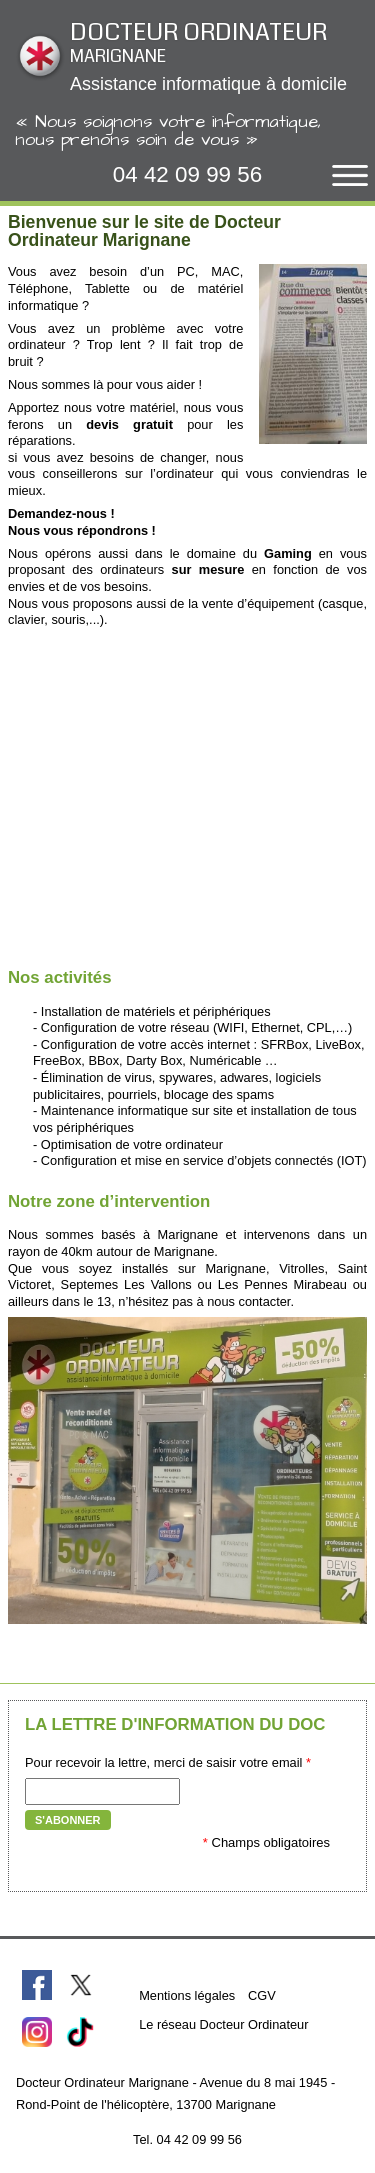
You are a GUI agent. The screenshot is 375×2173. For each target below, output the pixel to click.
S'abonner (68, 1820)
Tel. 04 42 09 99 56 (187, 2139)
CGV (262, 1995)
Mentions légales (187, 1995)
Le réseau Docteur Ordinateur (223, 2024)
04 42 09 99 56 (187, 174)
